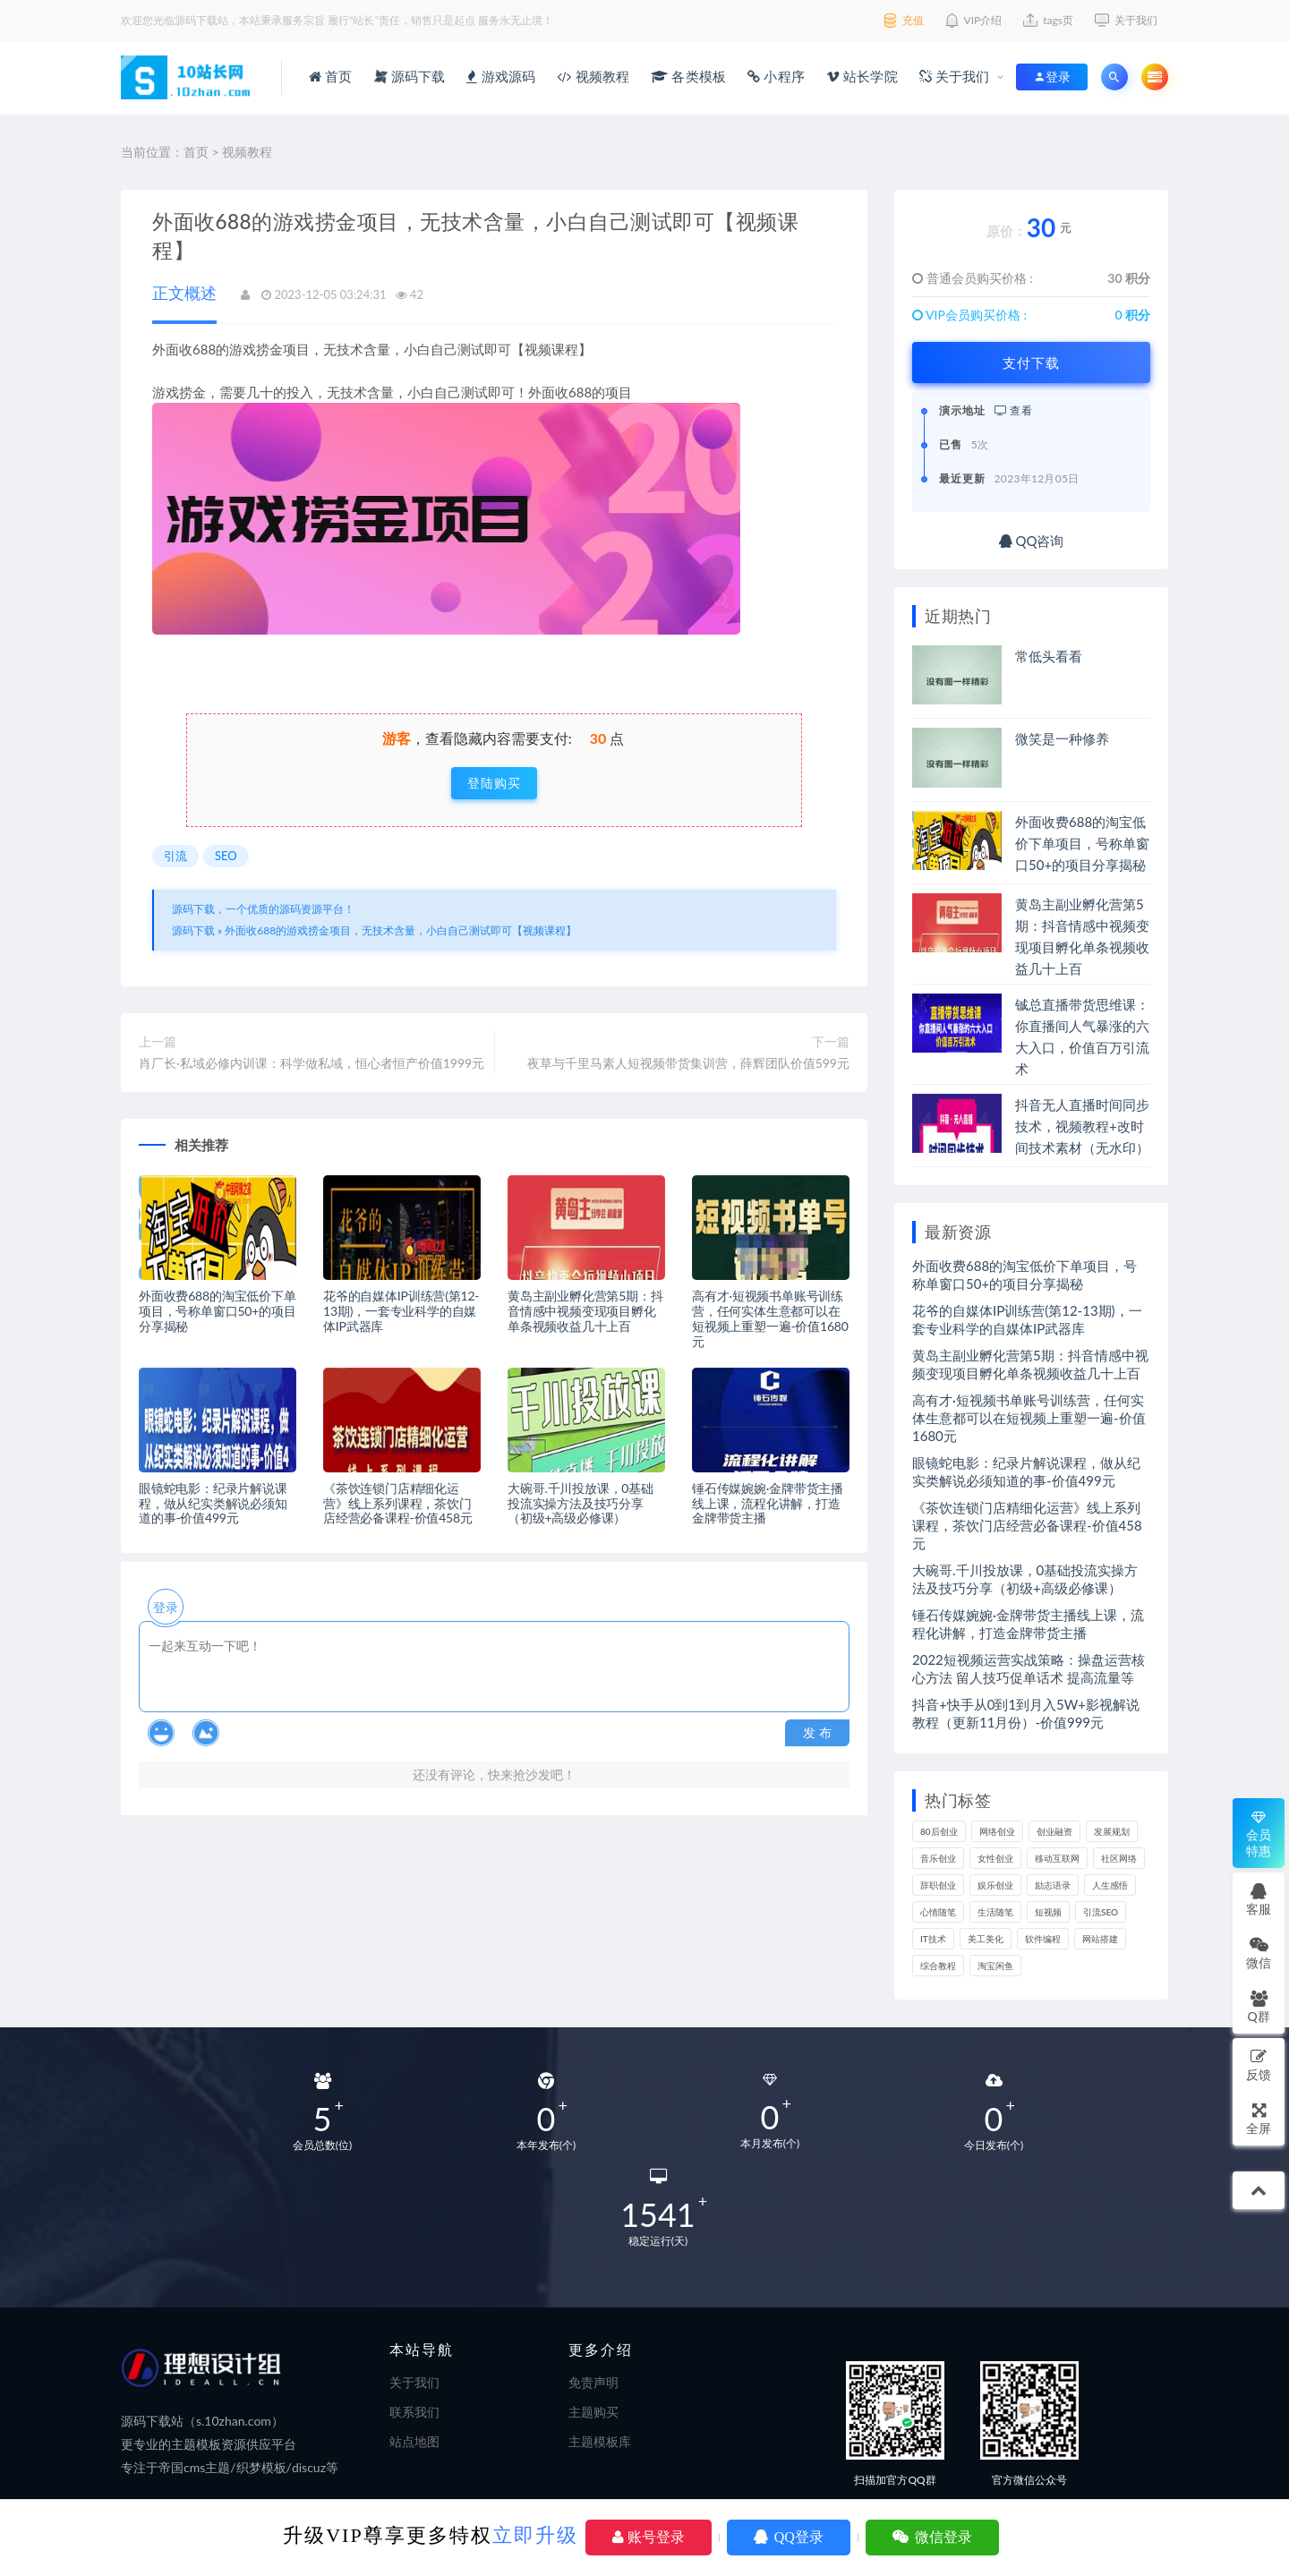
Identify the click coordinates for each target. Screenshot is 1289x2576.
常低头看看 (1048, 656)
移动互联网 (1057, 1858)
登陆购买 (494, 782)
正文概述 (184, 293)
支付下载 (1031, 362)
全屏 (1258, 2118)
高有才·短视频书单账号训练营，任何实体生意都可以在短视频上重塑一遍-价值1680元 (770, 1318)
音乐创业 (938, 1858)
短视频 (1048, 1911)
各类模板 (688, 76)
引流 (175, 856)
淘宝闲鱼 (995, 1965)
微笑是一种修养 (1062, 738)
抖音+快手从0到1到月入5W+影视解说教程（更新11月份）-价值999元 (1026, 1713)
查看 (1013, 410)
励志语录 (1053, 1885)
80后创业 (939, 1831)
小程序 (776, 76)
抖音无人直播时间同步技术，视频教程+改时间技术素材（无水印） (1082, 1126)
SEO (226, 856)
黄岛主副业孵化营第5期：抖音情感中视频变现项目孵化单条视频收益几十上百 (585, 1311)
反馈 (1258, 2064)
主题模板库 (599, 2441)
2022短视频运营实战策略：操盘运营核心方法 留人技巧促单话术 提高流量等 (1028, 1668)
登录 (165, 1607)
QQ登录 (789, 2537)
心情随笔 (938, 1911)
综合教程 (938, 1965)
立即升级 (535, 2535)
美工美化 (985, 1938)
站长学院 (862, 76)
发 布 (817, 1732)
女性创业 (995, 1858)
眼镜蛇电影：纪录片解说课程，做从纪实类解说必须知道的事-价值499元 (213, 1503)
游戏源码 (500, 76)
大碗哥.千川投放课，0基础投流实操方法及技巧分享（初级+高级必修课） (580, 1503)
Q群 (1258, 2006)
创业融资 (1054, 1831)
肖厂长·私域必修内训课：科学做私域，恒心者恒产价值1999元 (311, 1062)
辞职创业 (938, 1885)
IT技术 (933, 1938)
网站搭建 (1100, 1938)
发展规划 (1112, 1831)
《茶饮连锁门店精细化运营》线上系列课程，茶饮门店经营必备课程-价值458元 (398, 1503)
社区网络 (1119, 1858)
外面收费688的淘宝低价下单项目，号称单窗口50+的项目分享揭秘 (217, 1311)
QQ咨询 (1031, 541)
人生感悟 (1110, 1885)
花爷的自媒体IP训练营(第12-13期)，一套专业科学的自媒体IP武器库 (401, 1311)
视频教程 (593, 76)
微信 (1258, 1952)
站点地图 (414, 2441)
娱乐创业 (995, 1885)
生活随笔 (995, 1911)
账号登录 (648, 2537)
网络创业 (997, 1831)
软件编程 (1043, 1938)
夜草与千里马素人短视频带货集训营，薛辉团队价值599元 (688, 1062)
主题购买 (593, 2411)
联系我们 (414, 2411)
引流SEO (1100, 1911)
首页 (331, 76)
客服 (1258, 1898)
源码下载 (410, 76)
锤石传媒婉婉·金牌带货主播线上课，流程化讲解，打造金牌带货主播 (767, 1503)
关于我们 (954, 76)
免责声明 (593, 2382)
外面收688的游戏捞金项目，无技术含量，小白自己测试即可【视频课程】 (400, 930)
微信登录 (932, 2537)
